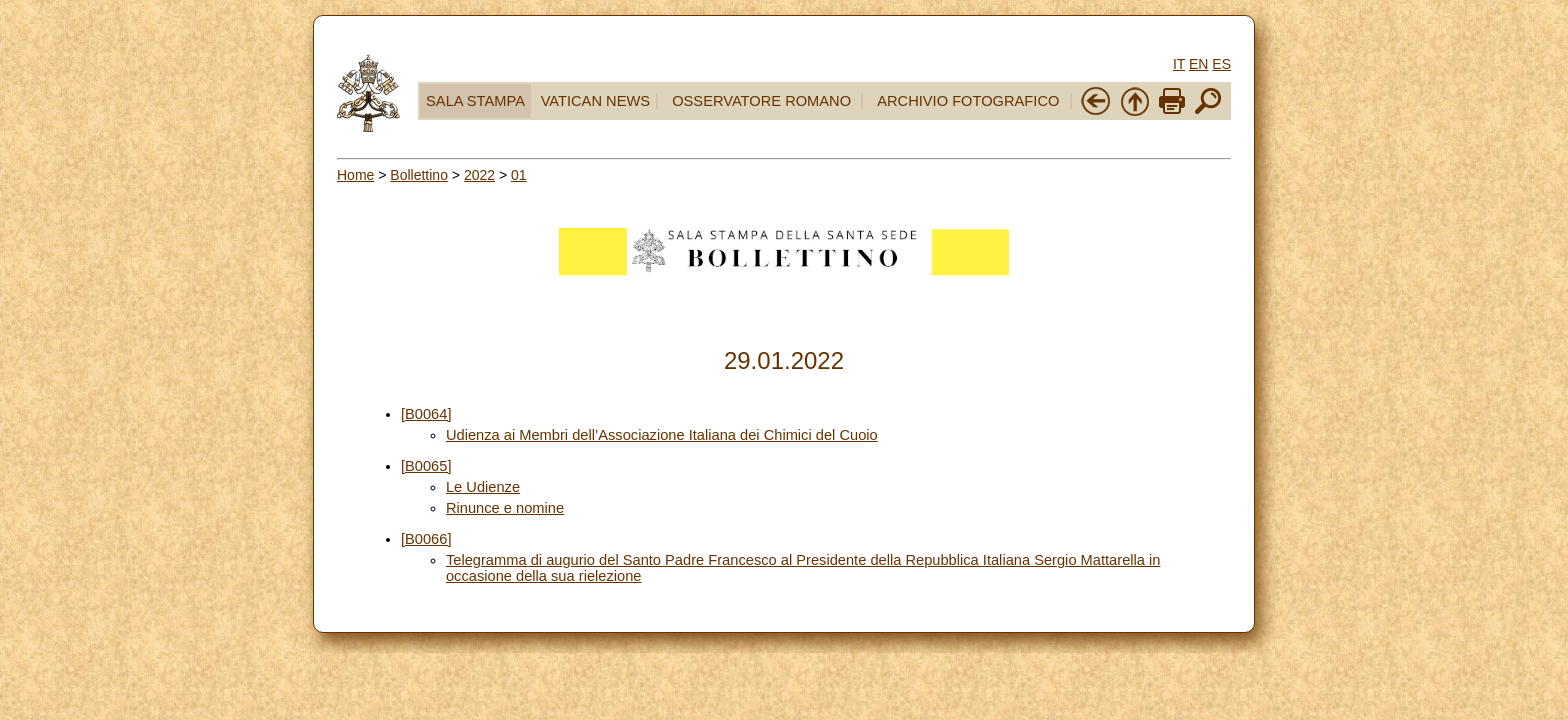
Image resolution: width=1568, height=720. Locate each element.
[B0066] (426, 539)
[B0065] (426, 466)
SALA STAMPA (475, 101)
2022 (479, 175)
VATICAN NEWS (595, 101)
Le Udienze (483, 487)
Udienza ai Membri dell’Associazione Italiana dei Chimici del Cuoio (662, 435)
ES (1221, 64)
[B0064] (426, 414)
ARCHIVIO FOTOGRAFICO (968, 101)
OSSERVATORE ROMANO (761, 101)
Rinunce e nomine (505, 508)
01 (519, 175)
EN (1198, 64)
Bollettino (419, 175)
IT (1179, 64)
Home (355, 175)
